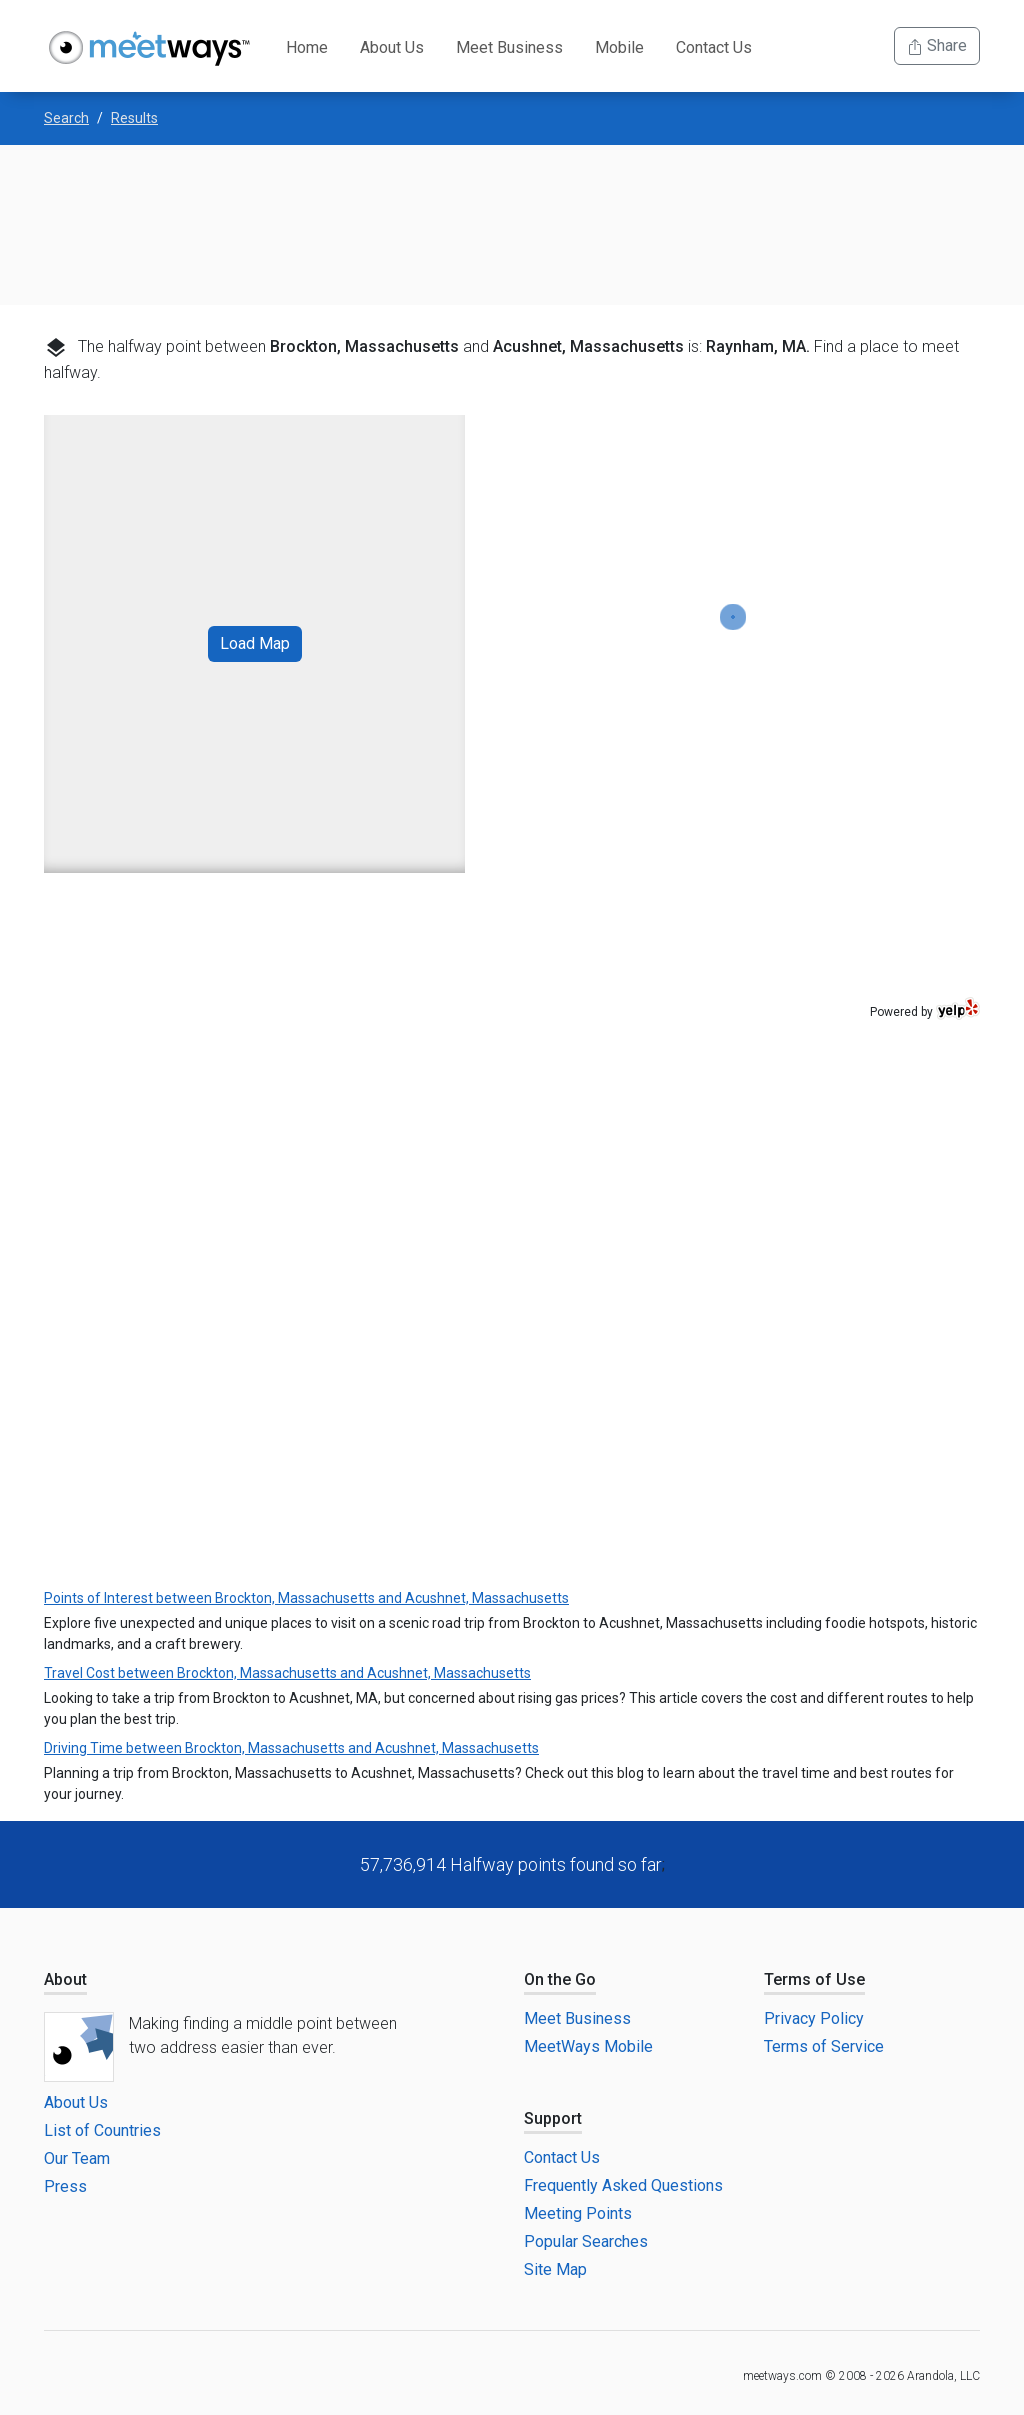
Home (307, 47)
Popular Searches (586, 2241)
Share (937, 45)
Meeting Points (578, 2213)
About (65, 1979)
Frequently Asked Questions (623, 2185)
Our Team (77, 2158)
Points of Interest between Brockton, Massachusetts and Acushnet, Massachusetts (306, 1598)
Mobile (619, 47)
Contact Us (714, 47)
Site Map (555, 2269)
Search (66, 118)
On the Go (560, 1979)
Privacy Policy (814, 2018)
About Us (392, 47)
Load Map (255, 643)
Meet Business (509, 47)
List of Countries (102, 2130)
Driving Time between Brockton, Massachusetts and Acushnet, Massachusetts (291, 1748)
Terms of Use (814, 1979)
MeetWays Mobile (588, 2046)
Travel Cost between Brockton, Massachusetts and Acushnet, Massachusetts (287, 1673)
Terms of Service (824, 2046)
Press (65, 2186)
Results (134, 118)
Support (553, 2118)
